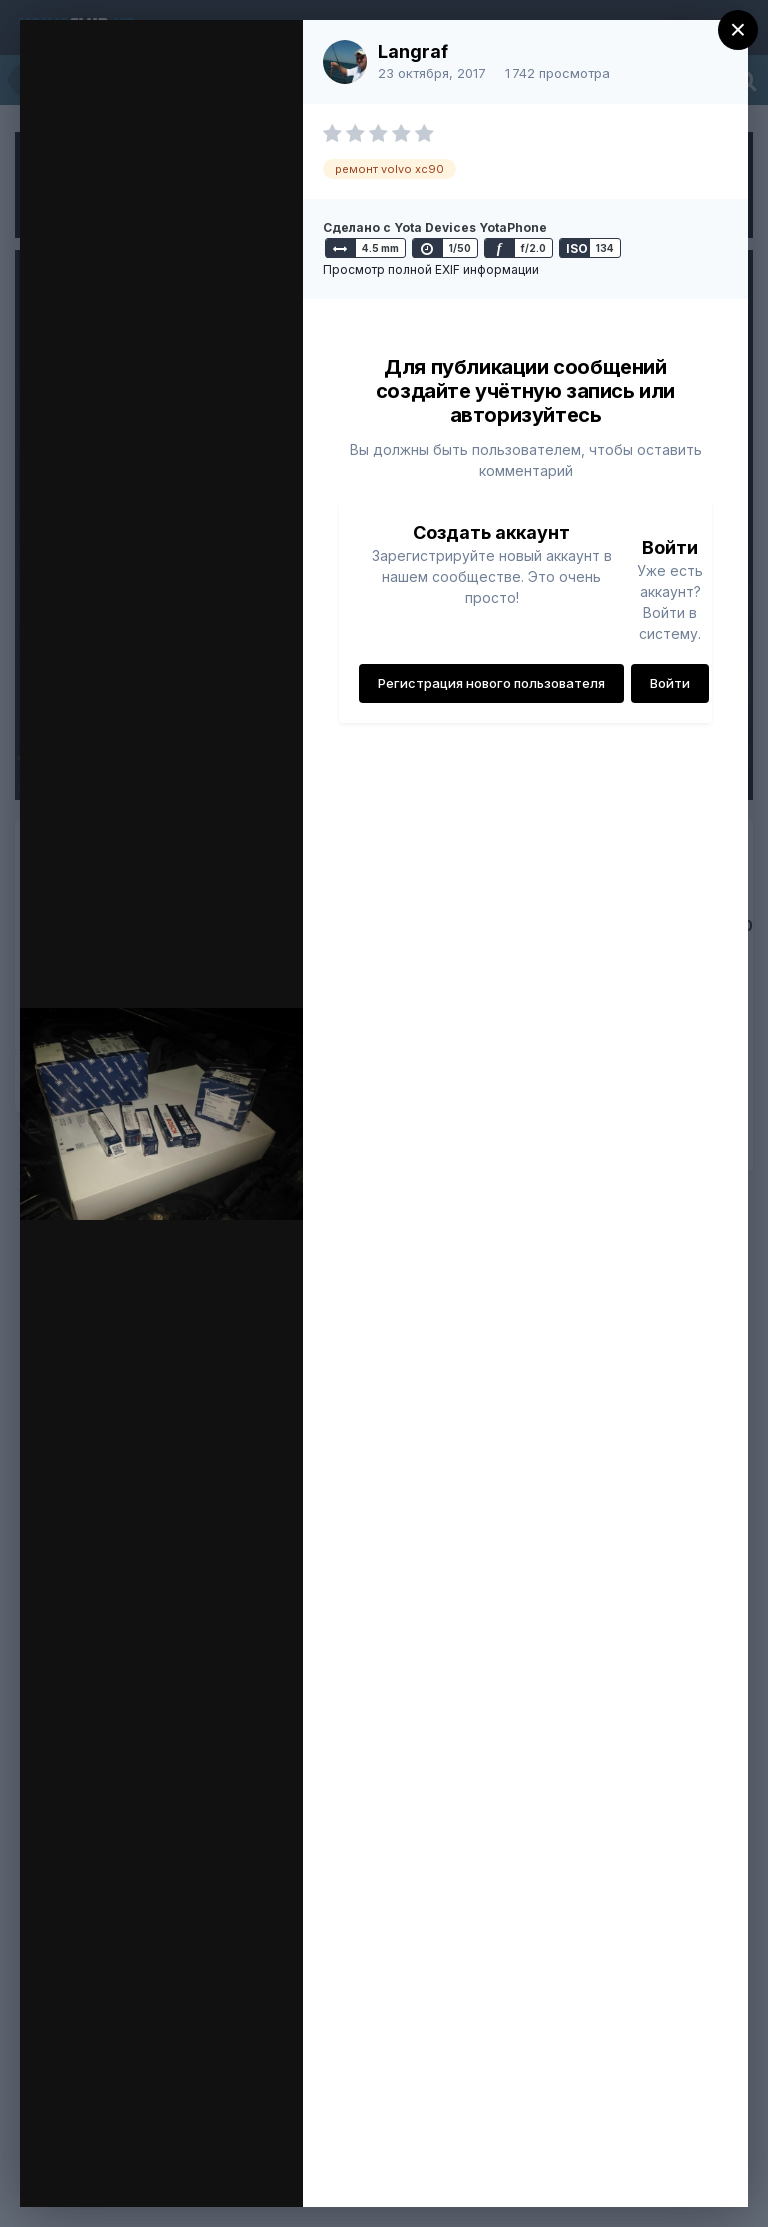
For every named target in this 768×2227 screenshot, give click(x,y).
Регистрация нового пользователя (491, 683)
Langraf (413, 51)
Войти (670, 683)
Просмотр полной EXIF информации (431, 269)
